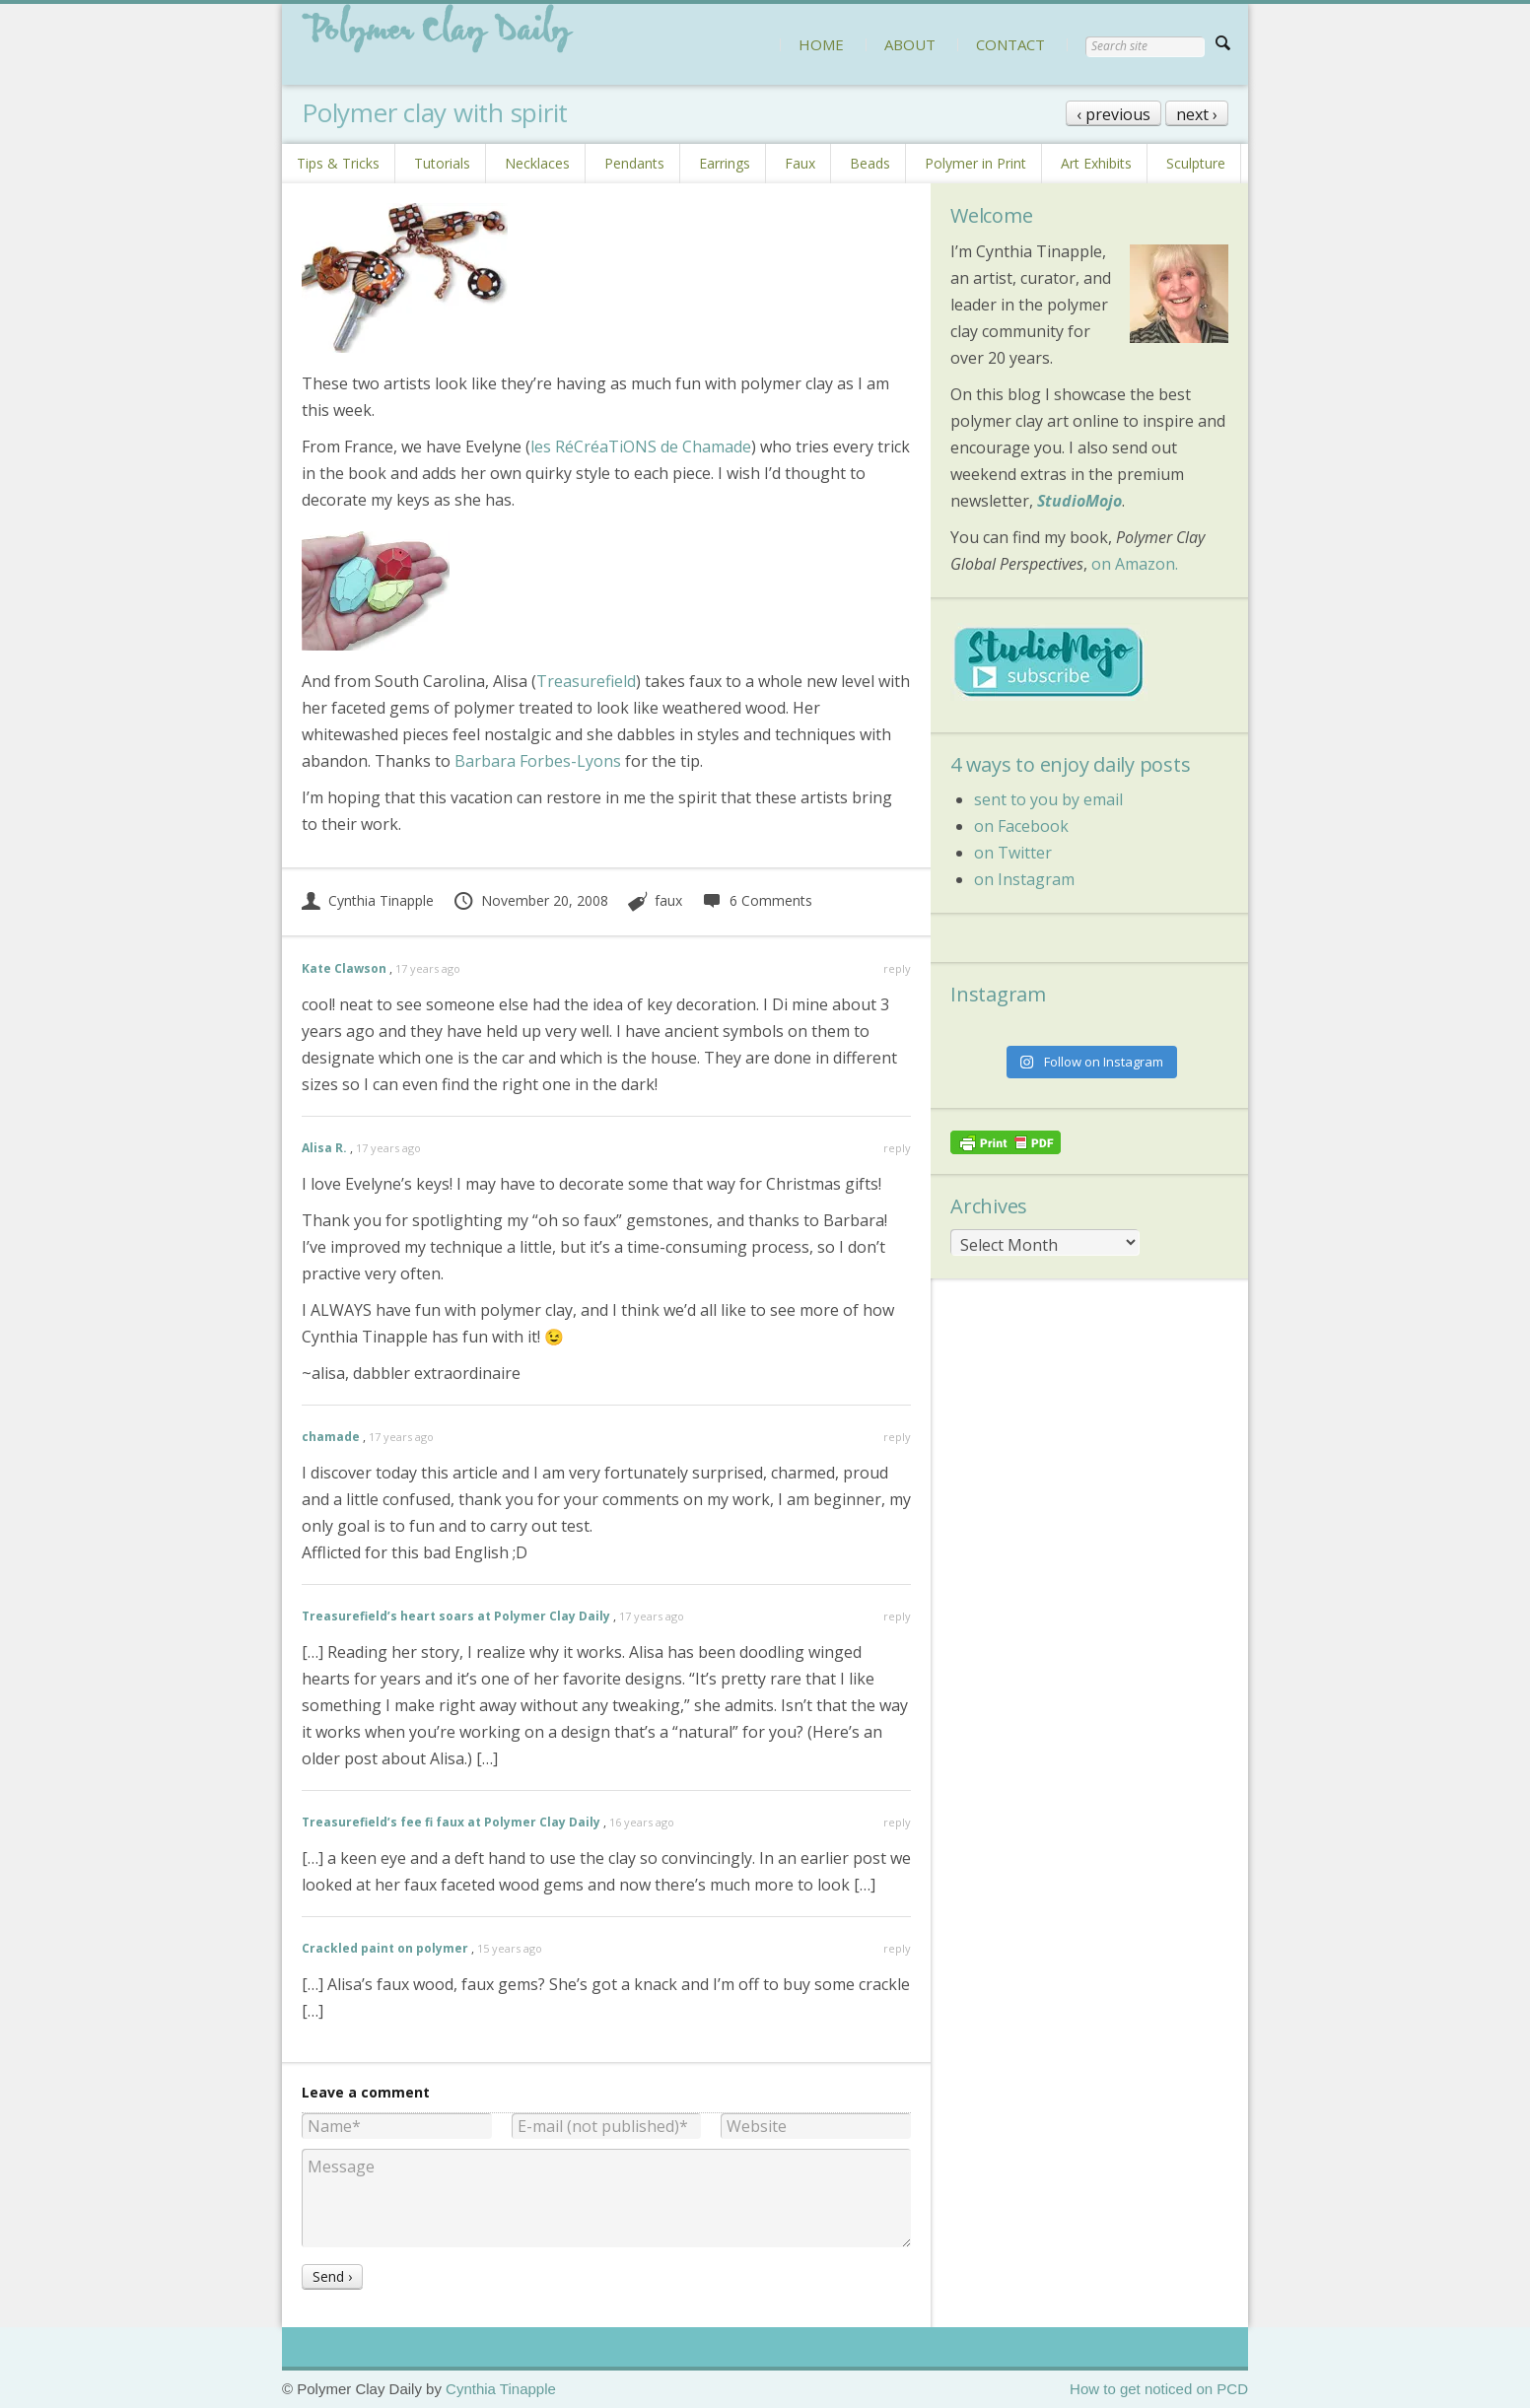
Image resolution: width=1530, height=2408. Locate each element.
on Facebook (1021, 826)
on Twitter (1013, 852)
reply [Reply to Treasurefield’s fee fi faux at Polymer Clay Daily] (897, 1822)
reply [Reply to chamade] (897, 1436)
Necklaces (537, 163)
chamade (331, 1436)
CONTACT (1010, 44)
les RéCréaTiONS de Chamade (640, 446)
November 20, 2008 (530, 900)
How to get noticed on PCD (1159, 2388)
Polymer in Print (975, 163)
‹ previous (1113, 114)
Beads (870, 163)
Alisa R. (324, 1147)
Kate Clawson (344, 968)
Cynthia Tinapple (368, 900)
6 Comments (756, 900)
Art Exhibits (1096, 163)
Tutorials (442, 163)
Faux (800, 163)
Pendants (634, 163)
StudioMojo (1079, 501)
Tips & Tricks (338, 163)
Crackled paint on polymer (385, 1948)
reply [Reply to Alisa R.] (897, 1147)
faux (668, 900)
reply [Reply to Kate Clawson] (897, 968)
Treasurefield (586, 681)
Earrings (724, 163)
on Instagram (1024, 879)
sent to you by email (1048, 799)
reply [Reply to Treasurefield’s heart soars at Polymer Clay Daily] (897, 1616)
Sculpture (1195, 163)
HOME (821, 44)
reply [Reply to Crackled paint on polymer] (897, 1948)
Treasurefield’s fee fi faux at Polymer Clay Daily (451, 1822)
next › (1196, 114)
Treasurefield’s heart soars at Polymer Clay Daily (456, 1616)
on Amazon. (1134, 564)
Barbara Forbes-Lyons (537, 761)
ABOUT (910, 44)
